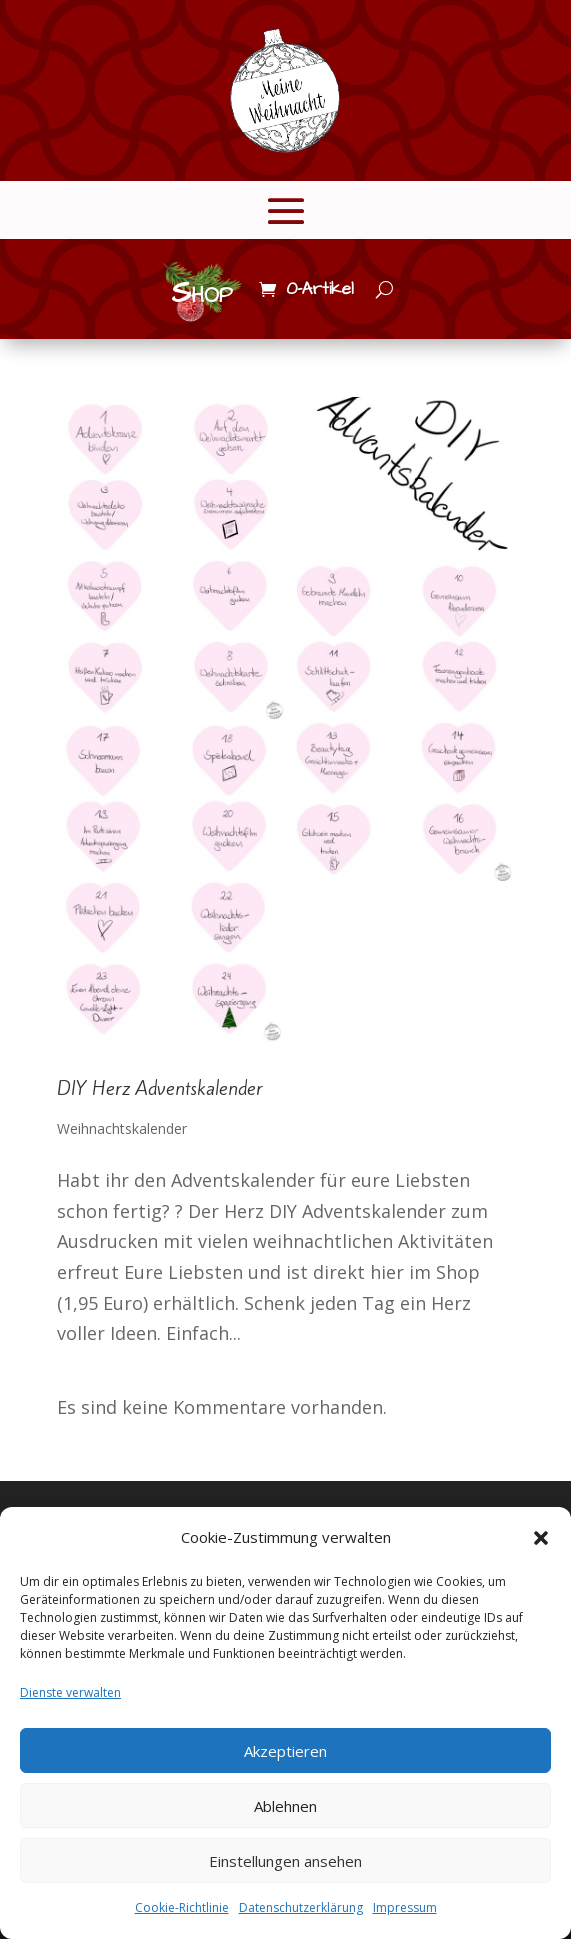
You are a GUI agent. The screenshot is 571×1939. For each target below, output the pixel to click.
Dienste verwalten (70, 1692)
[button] (541, 1538)
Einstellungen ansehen (285, 1861)
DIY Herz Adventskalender (160, 1088)
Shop (202, 293)
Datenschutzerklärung (301, 1907)
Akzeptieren (285, 1751)
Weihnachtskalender (122, 1128)
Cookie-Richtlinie (182, 1907)
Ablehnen (285, 1806)
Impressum (405, 1907)
